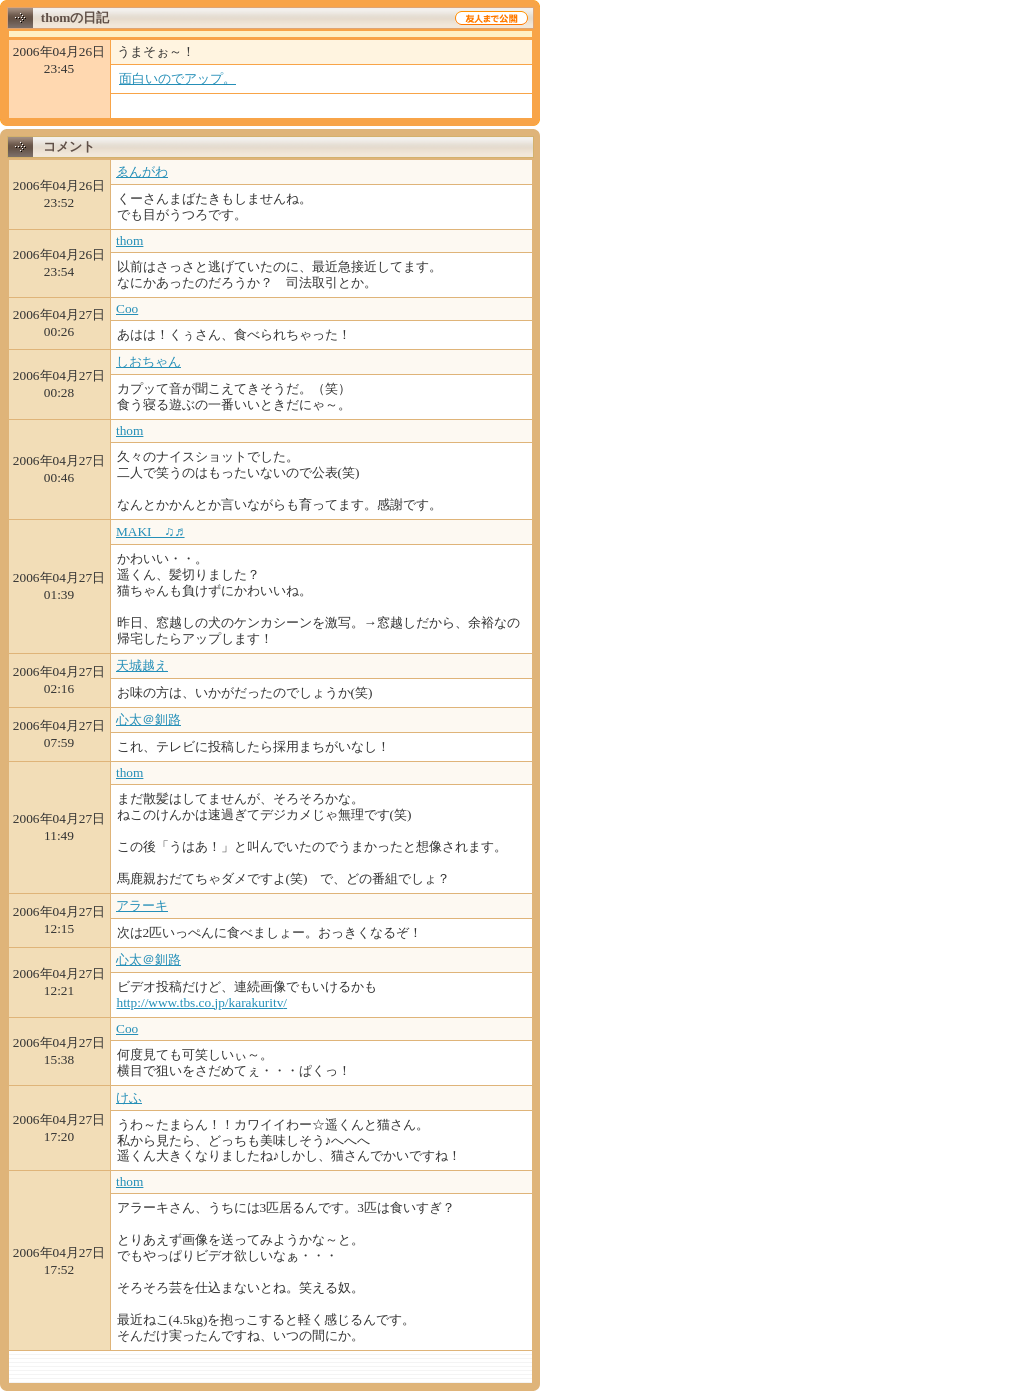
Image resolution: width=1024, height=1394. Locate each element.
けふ (129, 1097)
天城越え (142, 665)
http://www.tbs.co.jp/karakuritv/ (202, 1002)
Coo (127, 308)
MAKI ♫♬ (150, 531)
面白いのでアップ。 (177, 78)
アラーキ (142, 905)
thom (129, 240)
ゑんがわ (142, 171)
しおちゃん (148, 361)
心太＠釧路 (148, 719)
